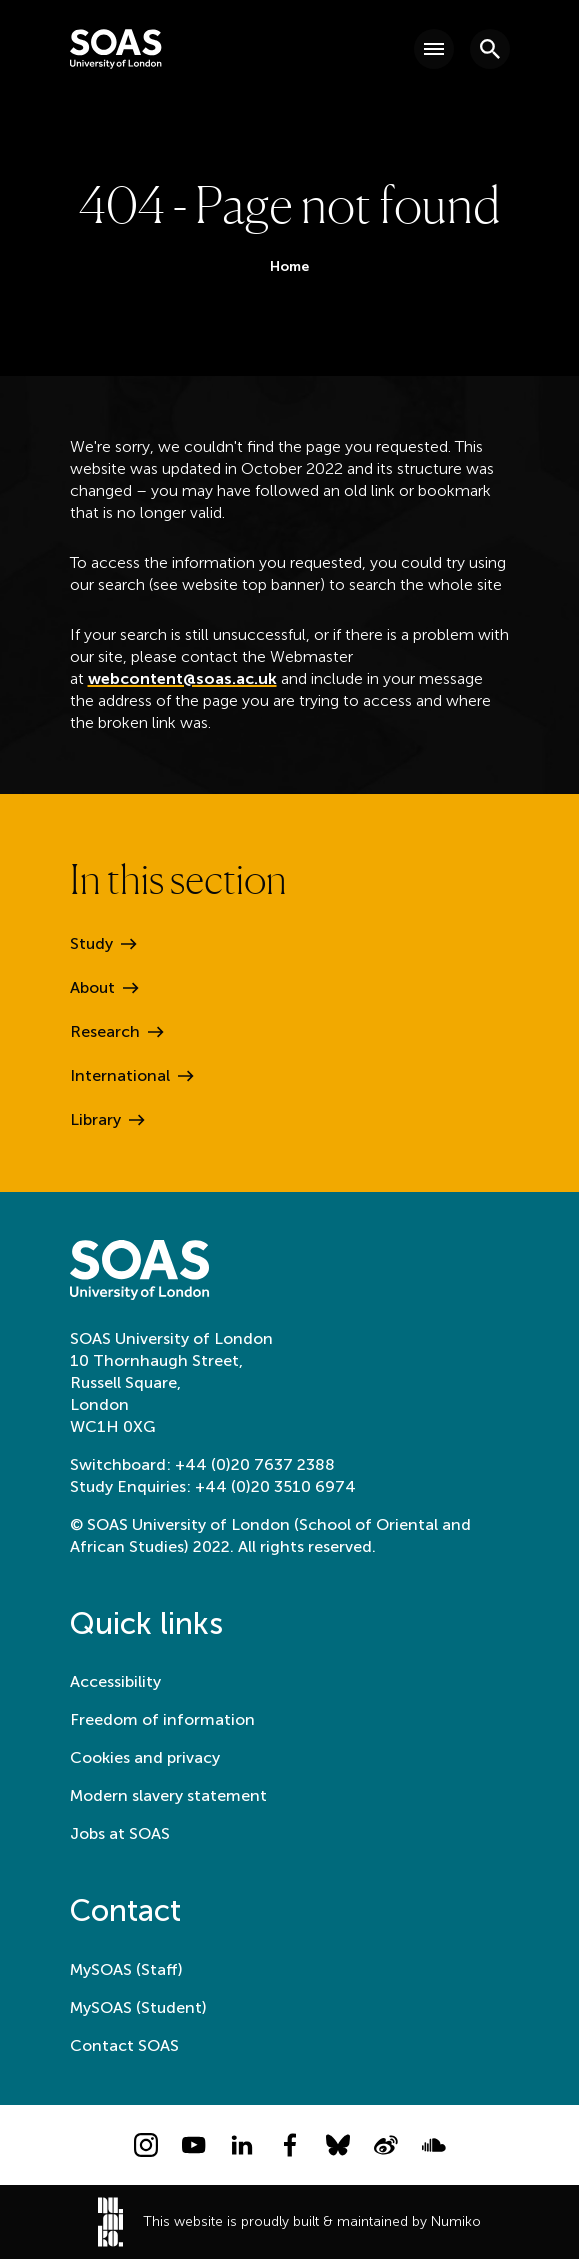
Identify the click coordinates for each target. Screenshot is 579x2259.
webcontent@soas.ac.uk (182, 678)
